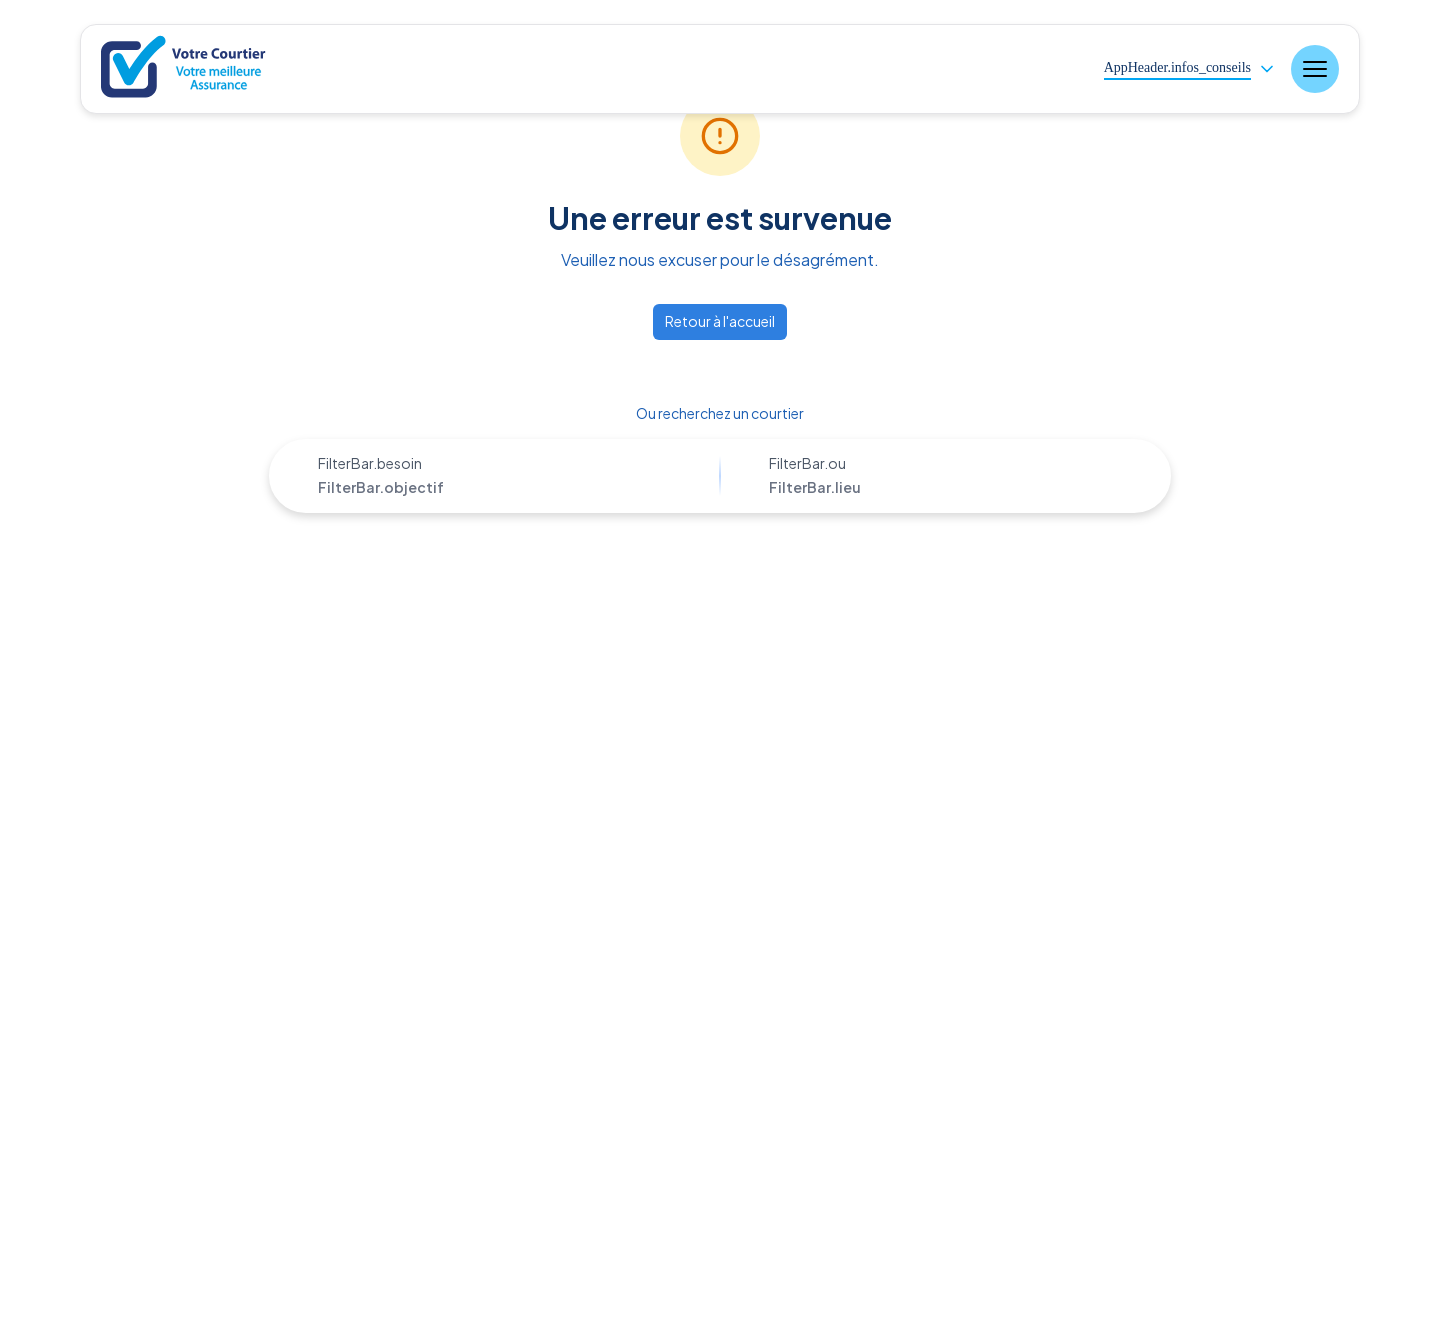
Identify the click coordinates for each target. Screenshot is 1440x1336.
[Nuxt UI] (185, 69)
